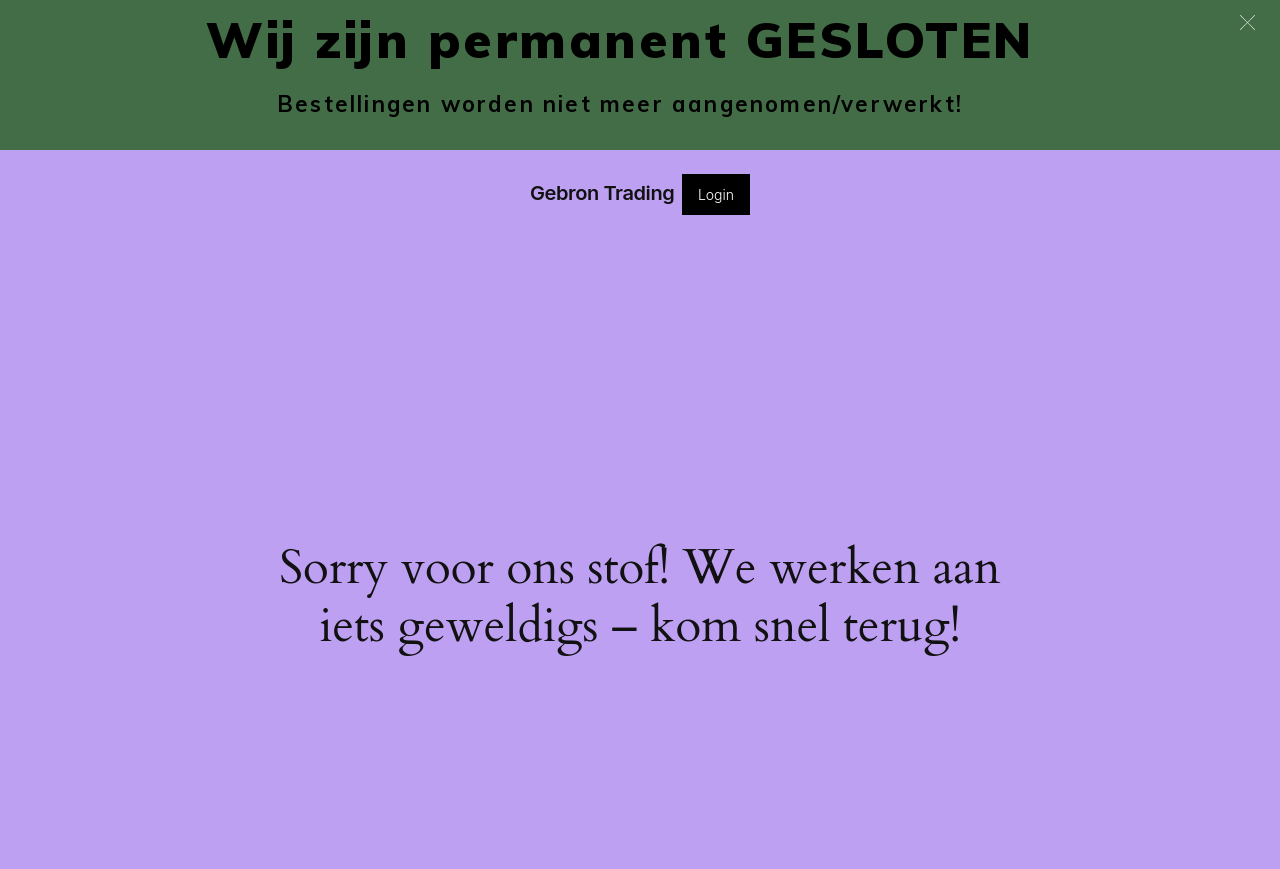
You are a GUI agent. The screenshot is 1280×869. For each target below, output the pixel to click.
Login (716, 194)
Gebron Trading (602, 193)
